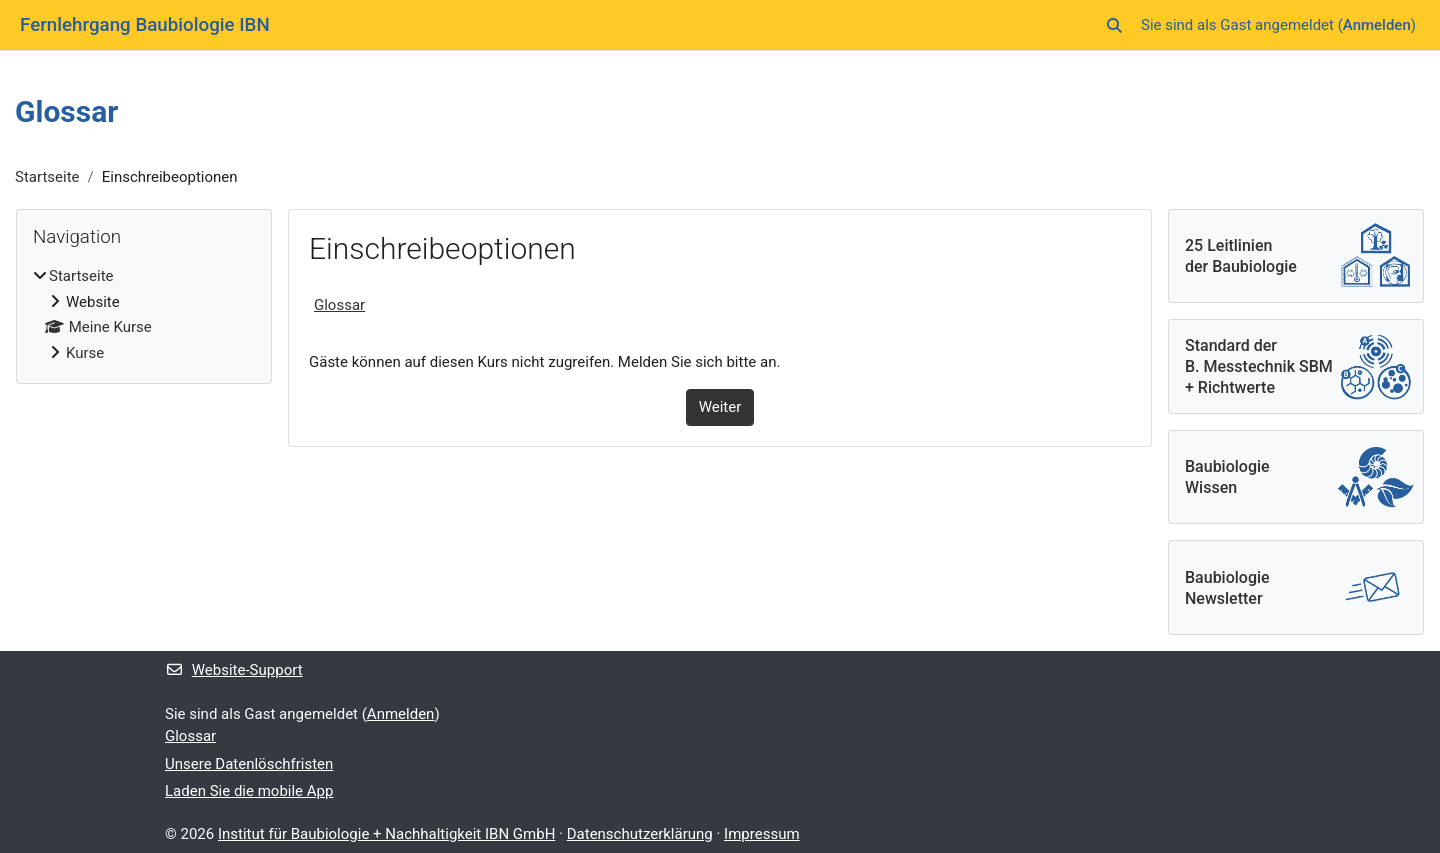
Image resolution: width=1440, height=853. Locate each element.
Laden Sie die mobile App (249, 791)
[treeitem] (144, 314)
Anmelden (1377, 25)
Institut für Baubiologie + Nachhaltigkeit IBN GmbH (386, 834)
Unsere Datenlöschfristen (249, 764)
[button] (1114, 25)
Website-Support (234, 670)
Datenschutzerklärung (640, 834)
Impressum (761, 834)
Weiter (720, 407)
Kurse (85, 353)
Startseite (47, 177)
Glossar (339, 305)
